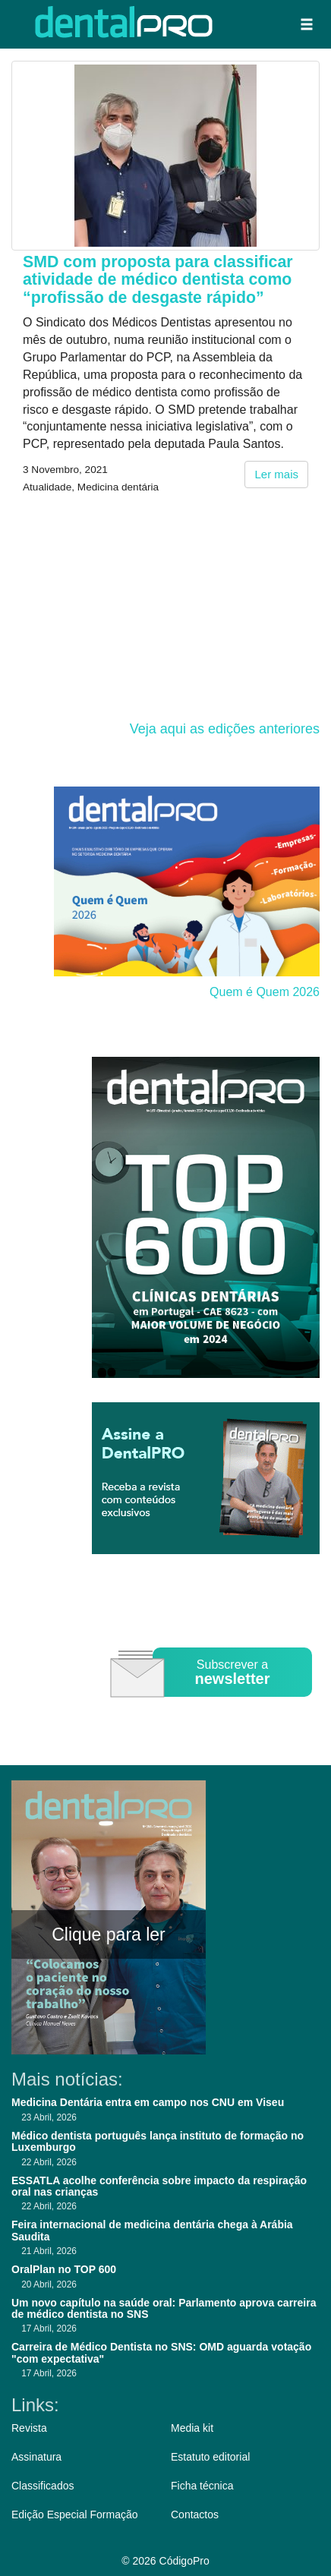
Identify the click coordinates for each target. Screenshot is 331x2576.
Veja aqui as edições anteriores (225, 728)
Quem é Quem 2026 (265, 991)
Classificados (42, 2486)
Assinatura (36, 2457)
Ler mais (276, 474)
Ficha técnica (202, 2486)
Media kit (192, 2428)
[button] (306, 24)
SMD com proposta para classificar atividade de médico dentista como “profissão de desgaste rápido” (158, 280)
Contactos (195, 2514)
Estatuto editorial (210, 2457)
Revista (29, 2428)
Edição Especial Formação (74, 2514)
